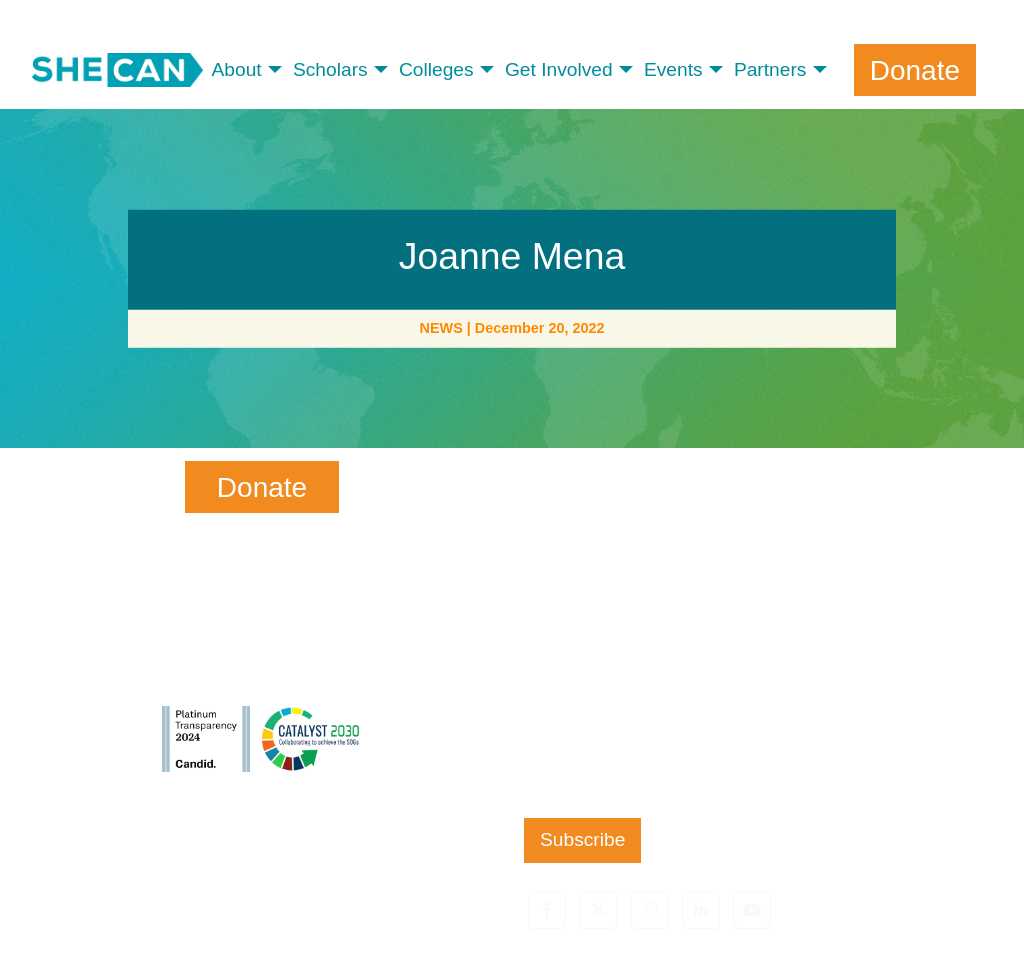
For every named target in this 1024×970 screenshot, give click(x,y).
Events (673, 69)
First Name (568, 489)
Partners (770, 69)
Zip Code (556, 734)
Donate (915, 69)
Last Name (562, 571)
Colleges (436, 69)
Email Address (580, 653)
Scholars (330, 69)
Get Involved (559, 69)
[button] (547, 910)
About (237, 69)
